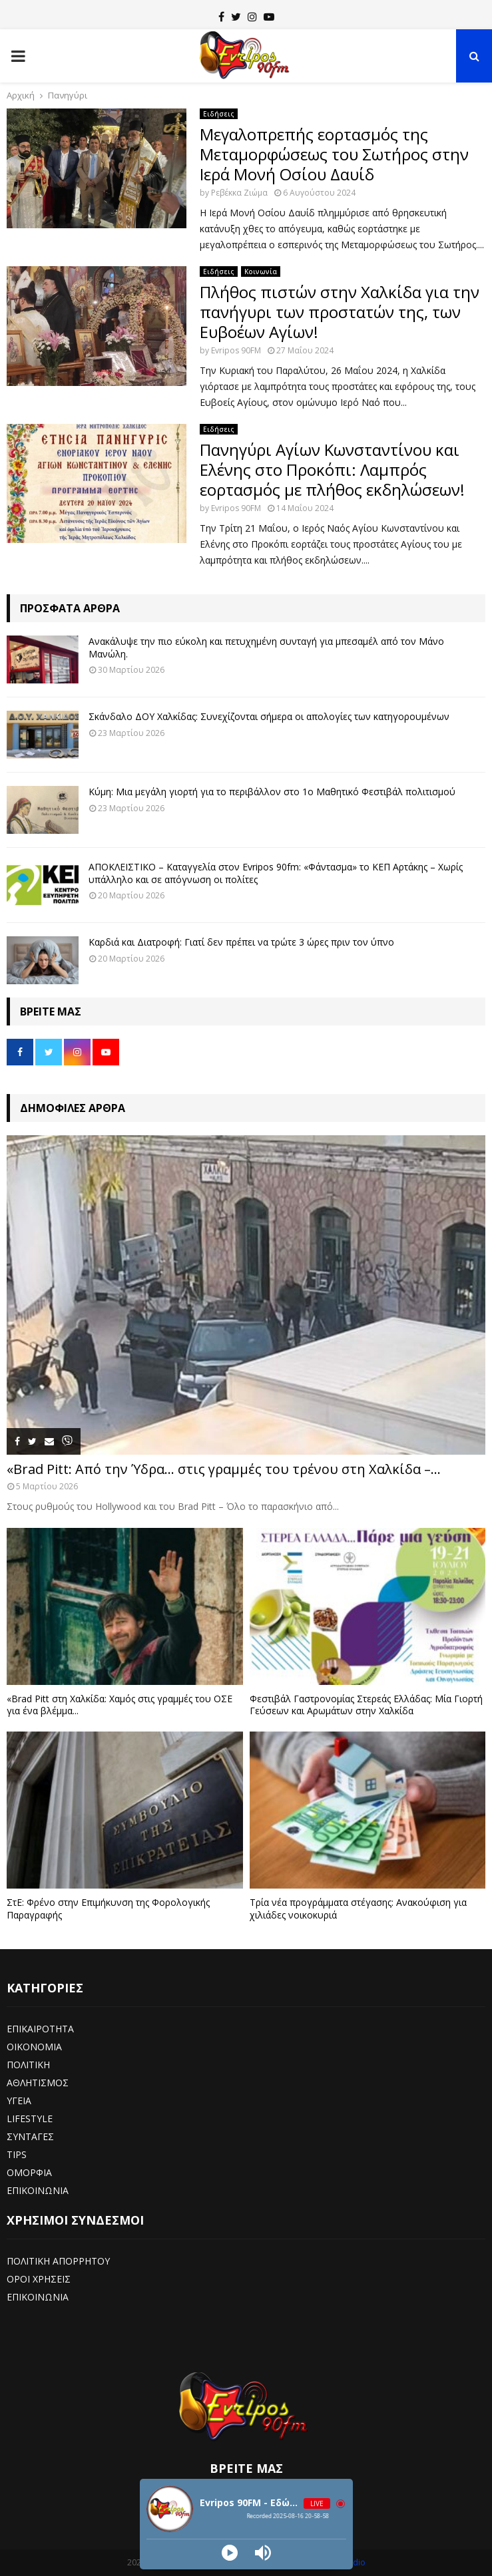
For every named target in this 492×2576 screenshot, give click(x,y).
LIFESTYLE (30, 2118)
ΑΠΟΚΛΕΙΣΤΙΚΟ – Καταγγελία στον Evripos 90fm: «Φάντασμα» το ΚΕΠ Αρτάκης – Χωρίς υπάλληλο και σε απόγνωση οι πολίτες (276, 872)
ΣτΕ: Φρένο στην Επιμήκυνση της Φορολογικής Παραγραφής (108, 1908)
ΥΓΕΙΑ (19, 2100)
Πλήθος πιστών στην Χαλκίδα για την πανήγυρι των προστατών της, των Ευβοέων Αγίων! (339, 312)
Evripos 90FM (236, 350)
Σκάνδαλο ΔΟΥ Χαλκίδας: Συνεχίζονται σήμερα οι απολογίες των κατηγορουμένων (269, 716)
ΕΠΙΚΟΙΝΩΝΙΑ (38, 2190)
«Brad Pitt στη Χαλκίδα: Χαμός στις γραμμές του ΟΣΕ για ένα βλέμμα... (119, 1704)
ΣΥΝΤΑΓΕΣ (30, 2136)
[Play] (230, 2553)
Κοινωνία (260, 271)
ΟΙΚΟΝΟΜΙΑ (34, 2046)
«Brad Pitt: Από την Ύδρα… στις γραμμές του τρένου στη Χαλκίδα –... (224, 1469)
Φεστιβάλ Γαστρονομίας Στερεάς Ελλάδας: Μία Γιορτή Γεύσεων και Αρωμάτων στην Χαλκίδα (366, 1704)
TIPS (17, 2154)
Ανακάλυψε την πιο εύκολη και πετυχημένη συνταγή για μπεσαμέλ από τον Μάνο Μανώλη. (266, 647)
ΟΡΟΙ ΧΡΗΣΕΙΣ (39, 2279)
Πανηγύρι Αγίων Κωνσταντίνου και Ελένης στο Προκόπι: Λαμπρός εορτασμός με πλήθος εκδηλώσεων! (332, 469)
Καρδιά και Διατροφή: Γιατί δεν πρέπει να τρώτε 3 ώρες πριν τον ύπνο (241, 942)
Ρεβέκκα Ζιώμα (239, 192)
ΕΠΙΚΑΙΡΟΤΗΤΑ (40, 2028)
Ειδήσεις (218, 113)
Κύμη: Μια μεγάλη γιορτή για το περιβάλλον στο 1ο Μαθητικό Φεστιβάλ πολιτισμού (272, 791)
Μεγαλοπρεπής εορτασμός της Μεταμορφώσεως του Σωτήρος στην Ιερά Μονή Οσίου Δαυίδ (334, 154)
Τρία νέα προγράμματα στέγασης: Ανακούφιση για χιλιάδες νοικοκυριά (358, 1908)
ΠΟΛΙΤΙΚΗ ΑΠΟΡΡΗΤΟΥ (58, 2261)
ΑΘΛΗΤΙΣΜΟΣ (38, 2082)
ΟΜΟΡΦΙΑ (29, 2172)
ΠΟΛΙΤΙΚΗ (28, 2064)
